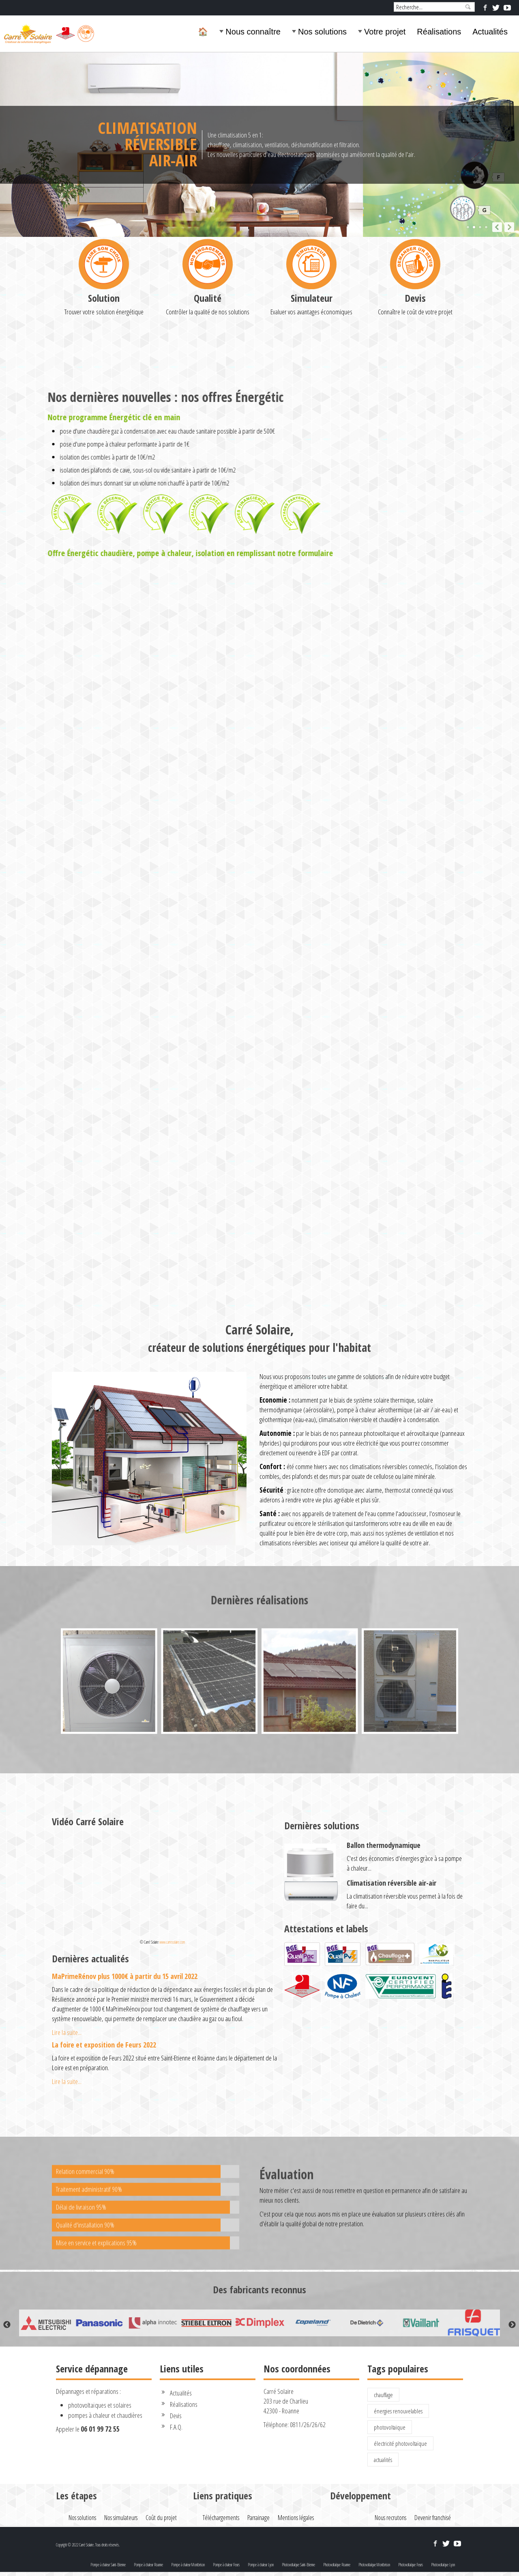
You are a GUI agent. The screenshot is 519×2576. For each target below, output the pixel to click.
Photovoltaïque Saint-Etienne (298, 2564)
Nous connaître (253, 31)
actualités (383, 2460)
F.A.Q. (176, 2427)
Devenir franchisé (432, 2517)
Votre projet (384, 31)
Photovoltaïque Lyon (443, 2564)
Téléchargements (221, 2517)
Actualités (490, 31)
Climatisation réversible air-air (391, 1883)
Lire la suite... (66, 2032)
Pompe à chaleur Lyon (261, 2564)
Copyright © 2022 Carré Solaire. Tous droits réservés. (88, 2545)
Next (512, 2325)
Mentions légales (296, 2517)
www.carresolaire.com (172, 1942)
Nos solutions (322, 31)
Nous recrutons (390, 2517)
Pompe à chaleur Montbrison (188, 2564)
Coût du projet (161, 2517)
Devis (415, 379)
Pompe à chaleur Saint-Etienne (108, 2564)
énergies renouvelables (398, 2411)
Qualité (207, 379)
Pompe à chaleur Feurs (226, 2564)
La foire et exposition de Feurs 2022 (104, 2045)
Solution (104, 379)
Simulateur (311, 379)
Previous (7, 2325)
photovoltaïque (389, 2427)
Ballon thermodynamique (383, 1845)
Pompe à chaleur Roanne (148, 2564)
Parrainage (258, 2517)
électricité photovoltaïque (400, 2443)
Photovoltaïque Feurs (410, 2564)
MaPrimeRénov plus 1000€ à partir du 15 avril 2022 (124, 1976)
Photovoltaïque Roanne (336, 2564)
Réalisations (439, 31)
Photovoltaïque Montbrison (374, 2564)
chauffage (383, 2395)
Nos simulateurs (120, 2517)
